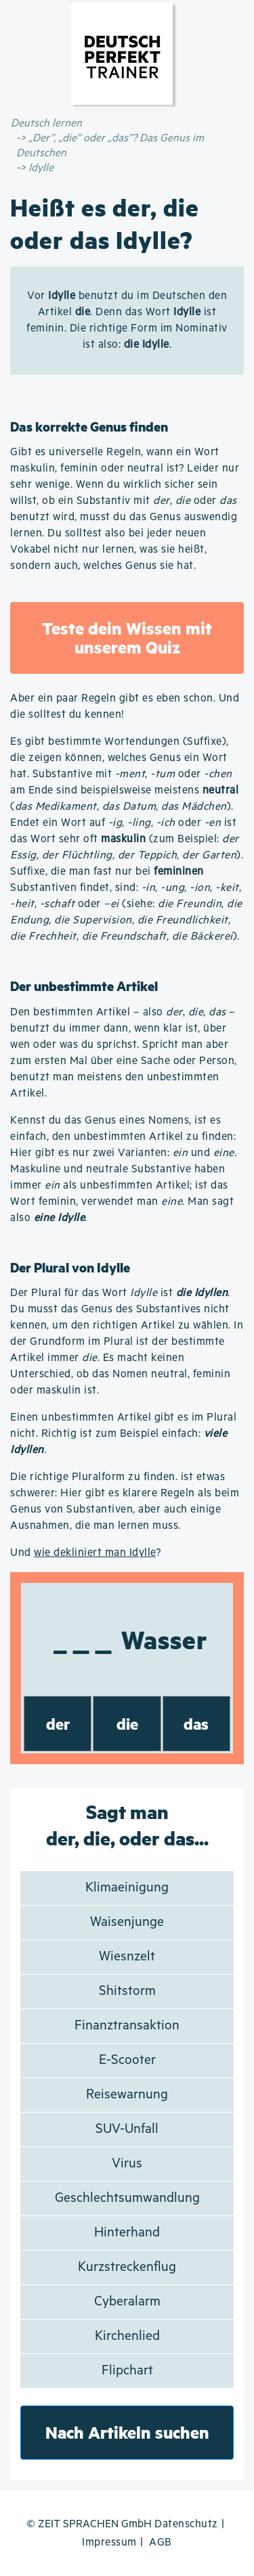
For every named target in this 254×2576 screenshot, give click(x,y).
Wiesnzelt (127, 1956)
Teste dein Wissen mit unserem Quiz (127, 637)
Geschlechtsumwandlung (127, 2198)
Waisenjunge (127, 1922)
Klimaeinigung (127, 1887)
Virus (127, 2163)
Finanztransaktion (127, 2025)
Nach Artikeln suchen (127, 2432)
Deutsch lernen (46, 123)
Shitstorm (127, 1991)
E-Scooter (127, 2060)
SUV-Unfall (127, 2129)
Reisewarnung (127, 2094)
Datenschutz (186, 2524)
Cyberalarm (127, 2301)
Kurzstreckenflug (127, 2267)
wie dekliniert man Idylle (95, 1552)
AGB (160, 2542)
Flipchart (127, 2370)
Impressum (109, 2542)
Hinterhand (127, 2232)
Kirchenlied (127, 2336)
